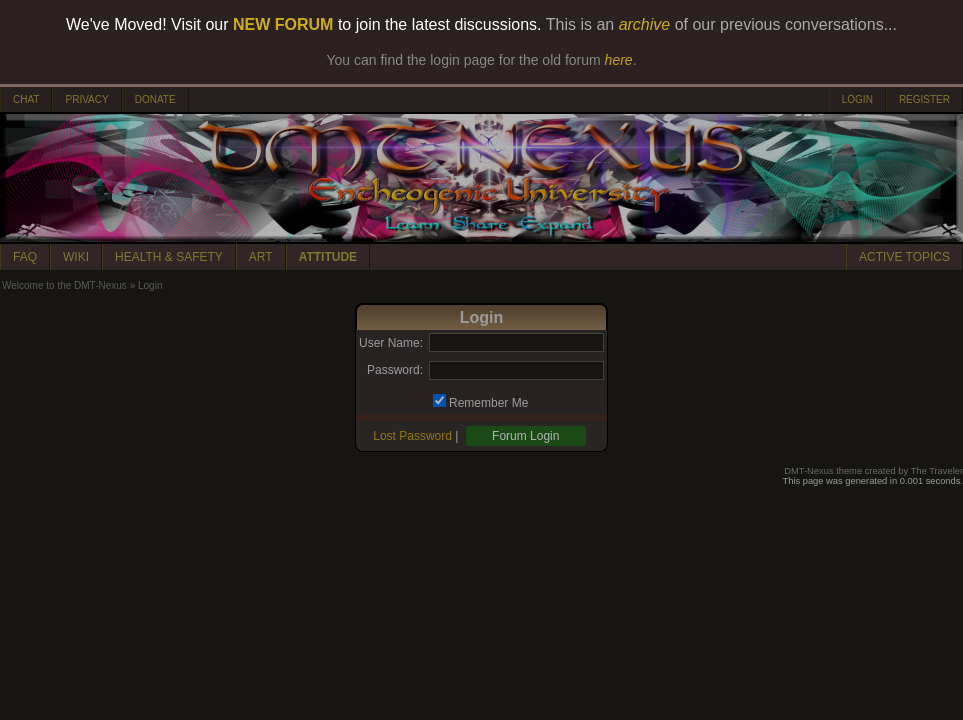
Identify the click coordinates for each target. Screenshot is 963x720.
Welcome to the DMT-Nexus (64, 285)
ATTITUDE (328, 257)
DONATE (155, 99)
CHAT (26, 99)
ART (261, 257)
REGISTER (924, 99)
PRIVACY (86, 99)
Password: (395, 370)
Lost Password (412, 436)
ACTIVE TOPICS (904, 257)
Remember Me (488, 403)
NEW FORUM (283, 24)
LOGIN (857, 99)
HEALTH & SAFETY (169, 257)
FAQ (25, 257)
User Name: (391, 343)
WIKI (76, 257)
